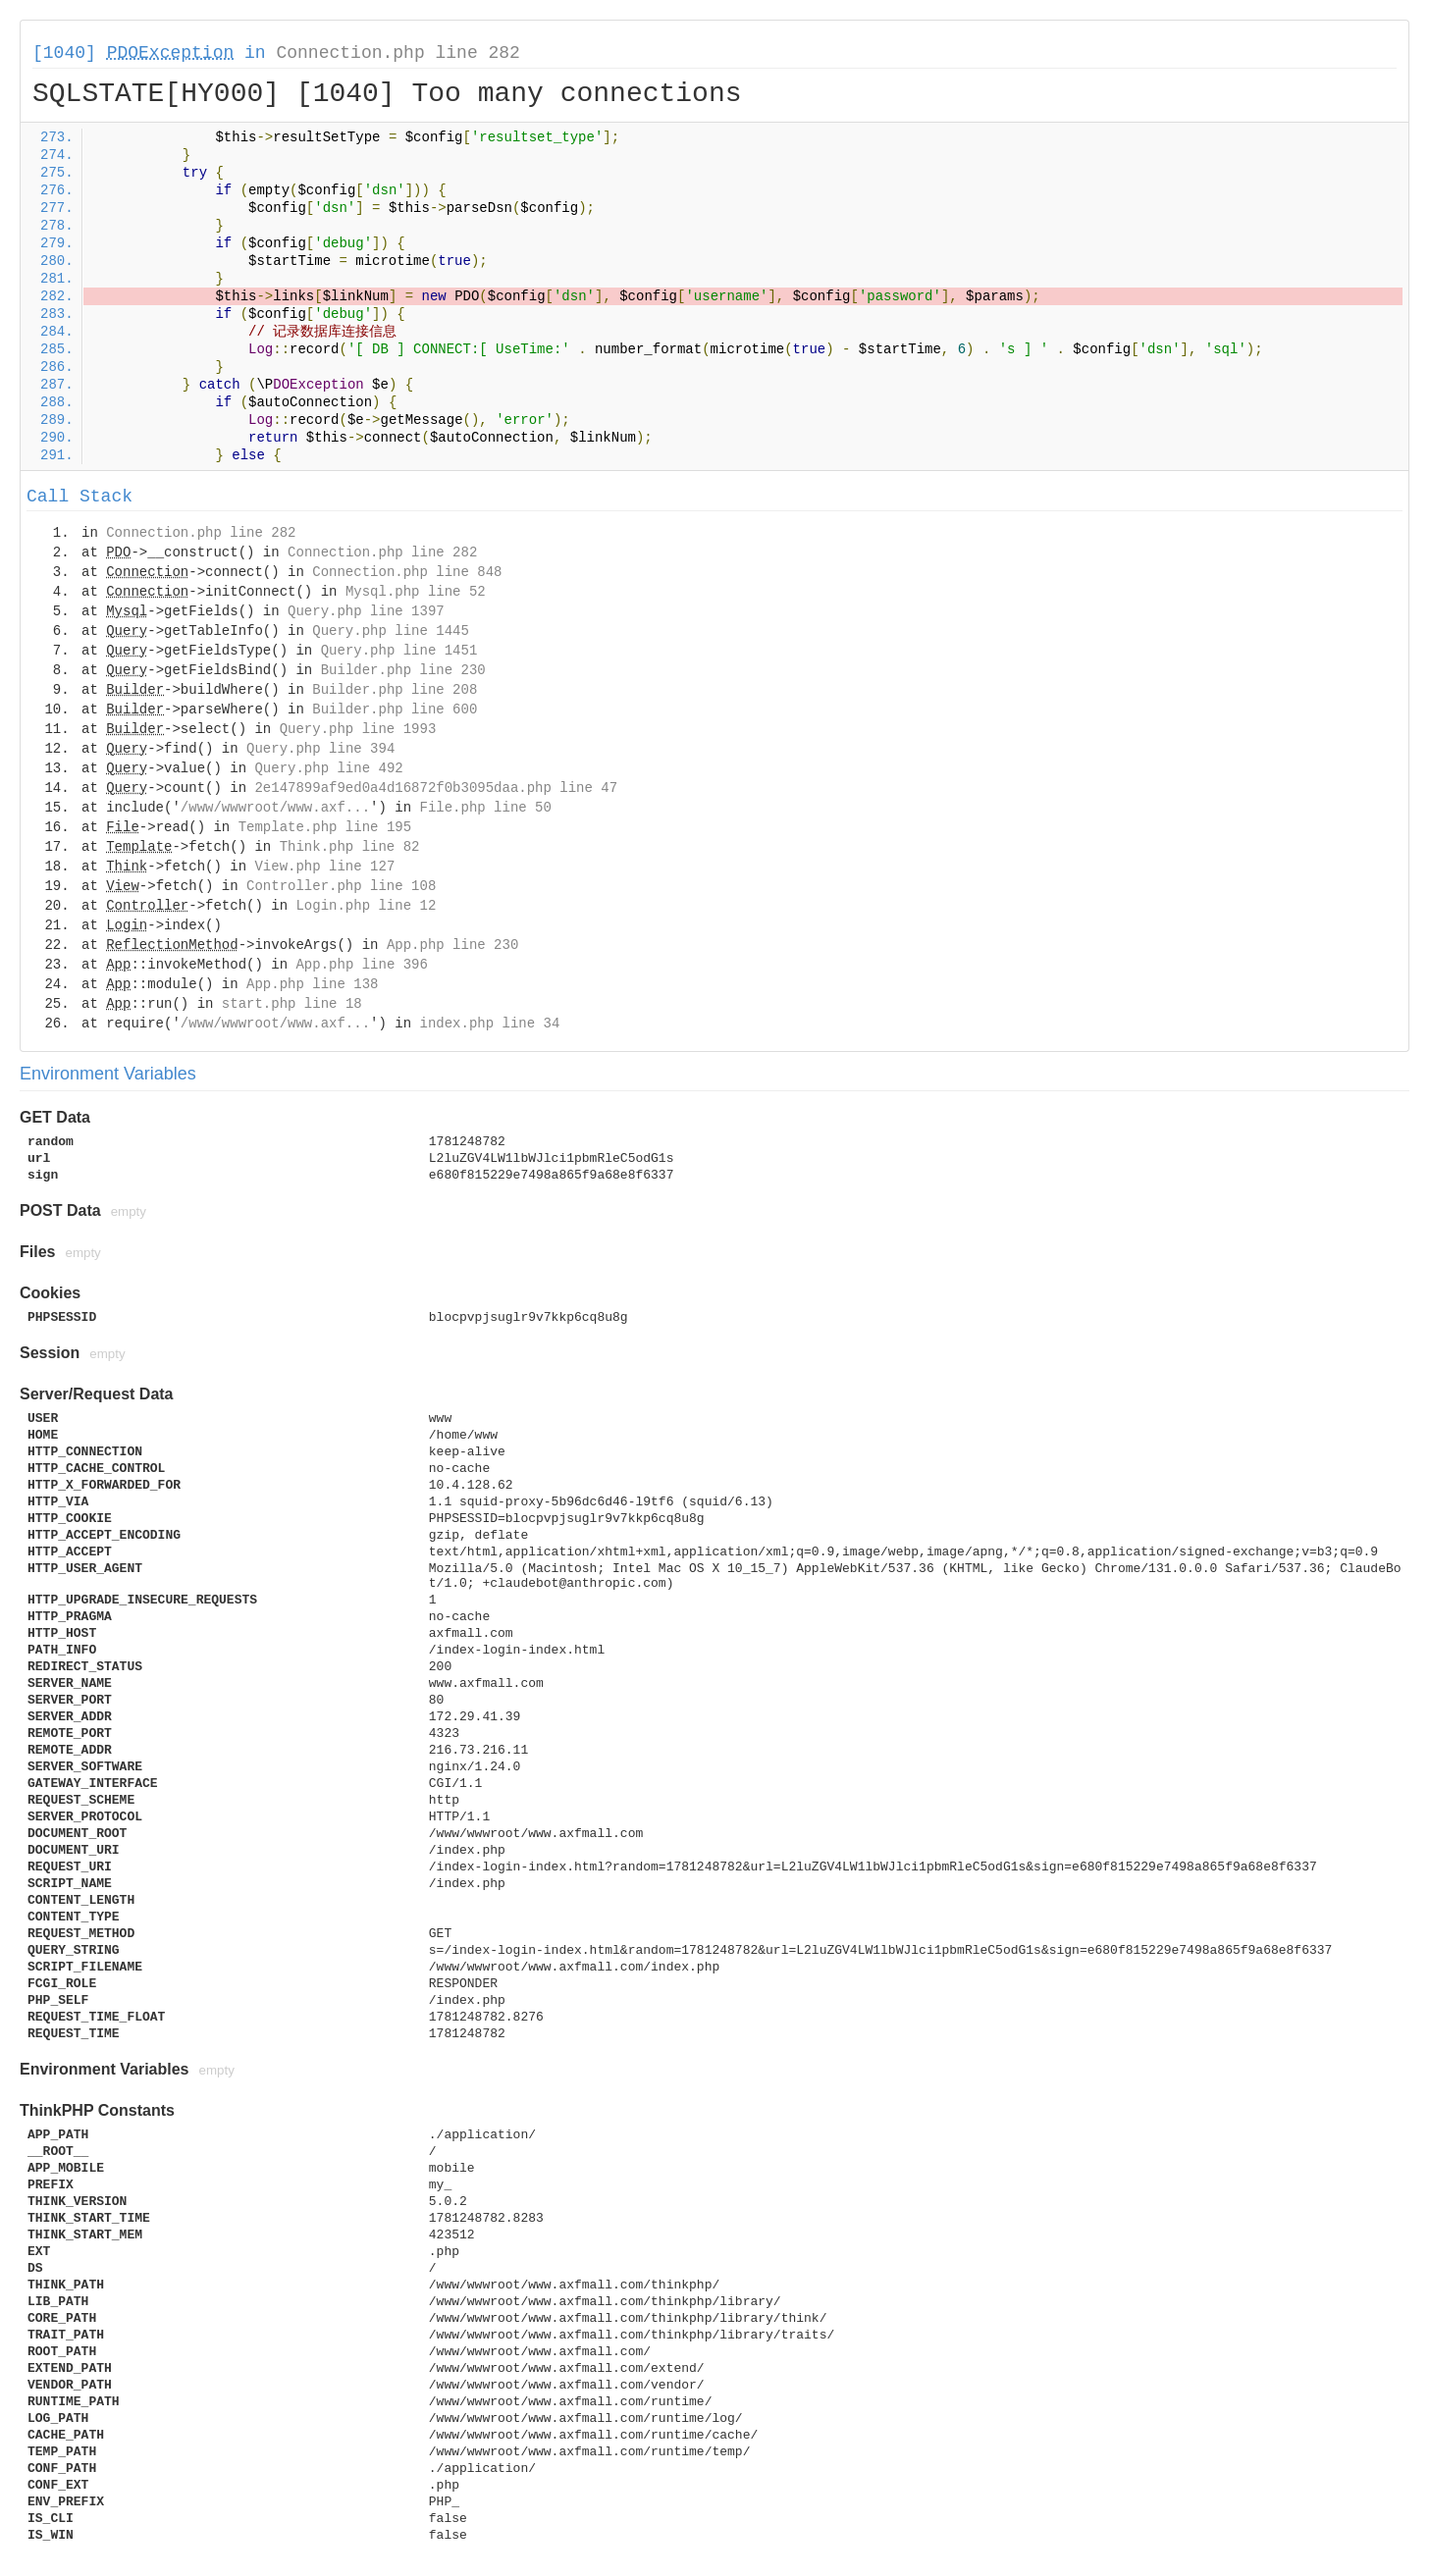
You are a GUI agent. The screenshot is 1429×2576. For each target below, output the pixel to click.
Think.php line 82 (350, 847)
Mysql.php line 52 (415, 592)
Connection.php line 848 (407, 572)
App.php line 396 (361, 965)
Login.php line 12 (365, 906)
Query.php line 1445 (390, 631)
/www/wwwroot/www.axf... (275, 807)
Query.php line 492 (328, 768)
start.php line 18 (292, 1004)
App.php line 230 (452, 945)
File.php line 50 (485, 807)
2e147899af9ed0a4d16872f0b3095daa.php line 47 (435, 788)
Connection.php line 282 (397, 53)
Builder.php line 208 (394, 690)
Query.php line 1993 (358, 729)
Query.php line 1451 (399, 650)
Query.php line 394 (320, 749)
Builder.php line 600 (394, 709)
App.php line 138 (312, 984)
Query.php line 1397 (366, 611)
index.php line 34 (489, 1023)
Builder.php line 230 (403, 670)
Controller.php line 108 (341, 886)
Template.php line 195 (324, 827)
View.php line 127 (324, 866)
